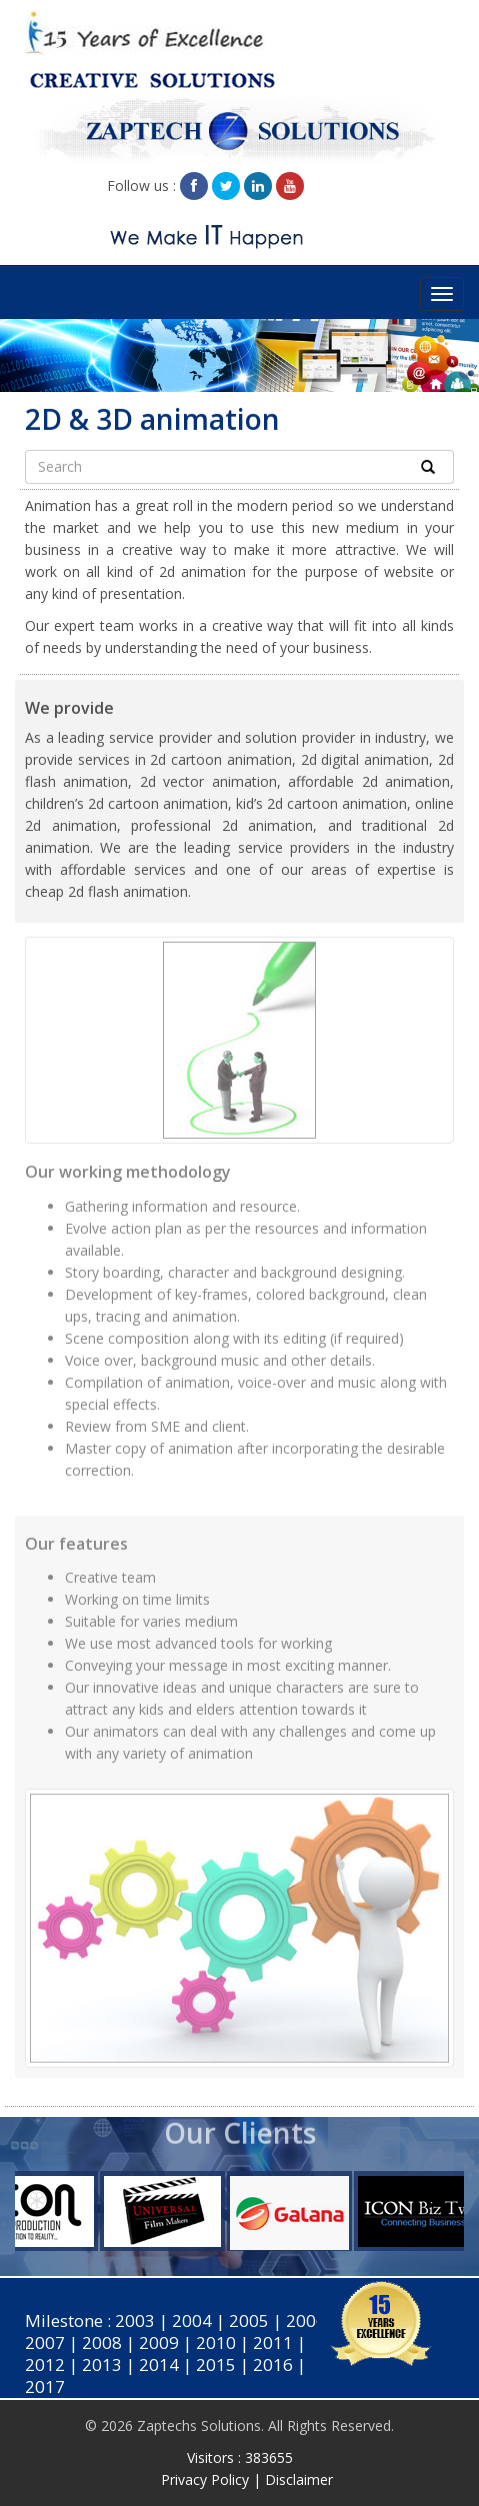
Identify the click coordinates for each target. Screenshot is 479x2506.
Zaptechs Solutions (199, 2425)
